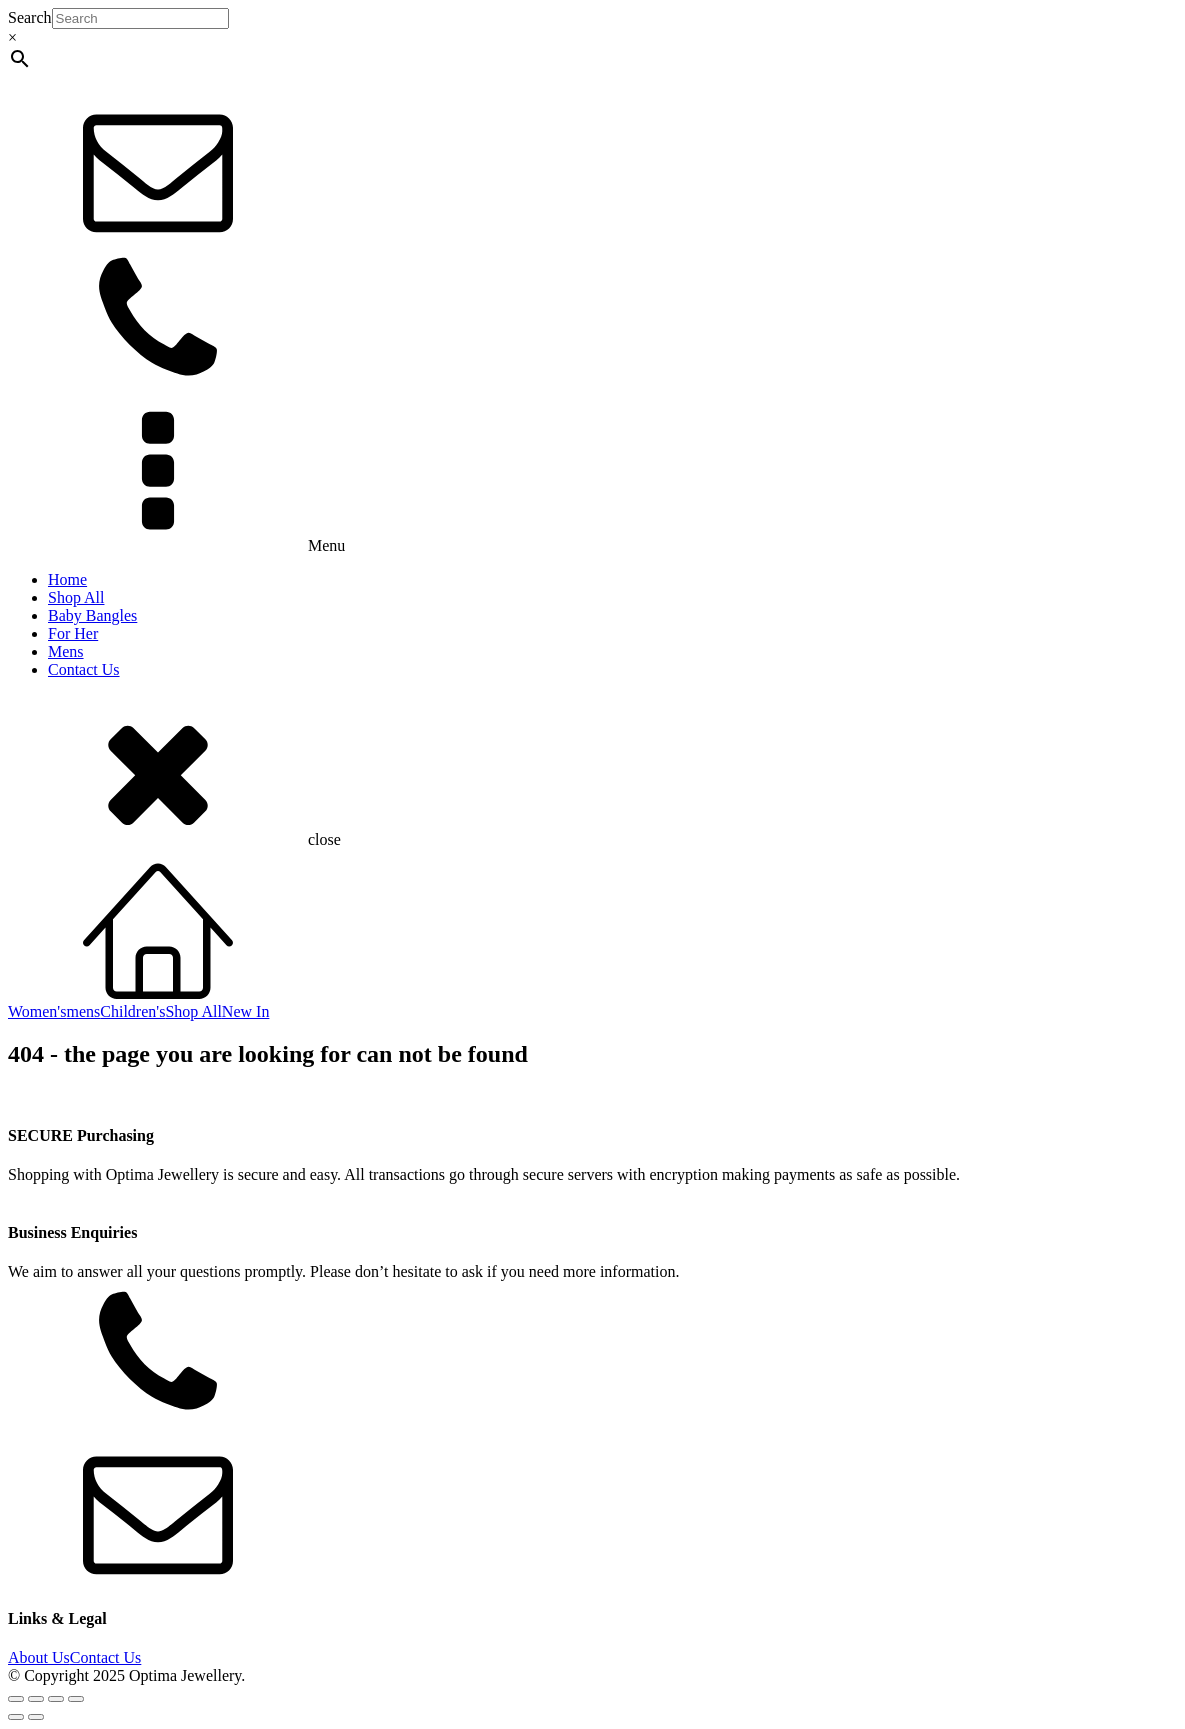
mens (83, 1011)
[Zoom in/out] (16, 1699)
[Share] (56, 1699)
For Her (73, 633)
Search (30, 17)
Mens (66, 651)
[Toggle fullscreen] (36, 1699)
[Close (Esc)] (76, 1699)
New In (246, 1011)
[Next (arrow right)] (36, 1717)
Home (67, 579)
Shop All (76, 597)
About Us (39, 1657)
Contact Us (84, 669)
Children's (132, 1011)
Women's (37, 1011)
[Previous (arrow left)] (16, 1717)
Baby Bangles (92, 615)
